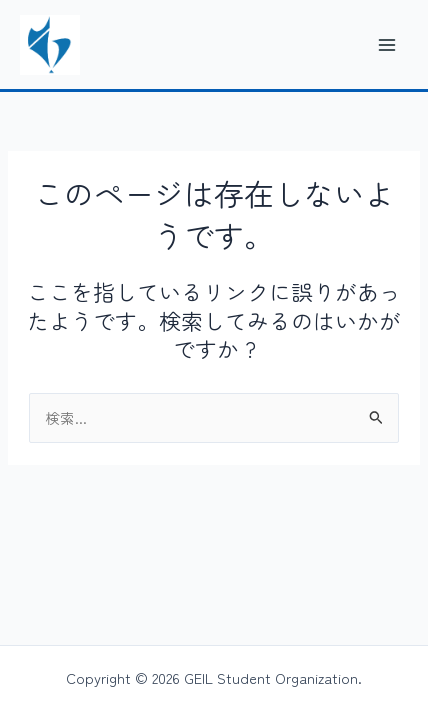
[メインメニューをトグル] (387, 45)
